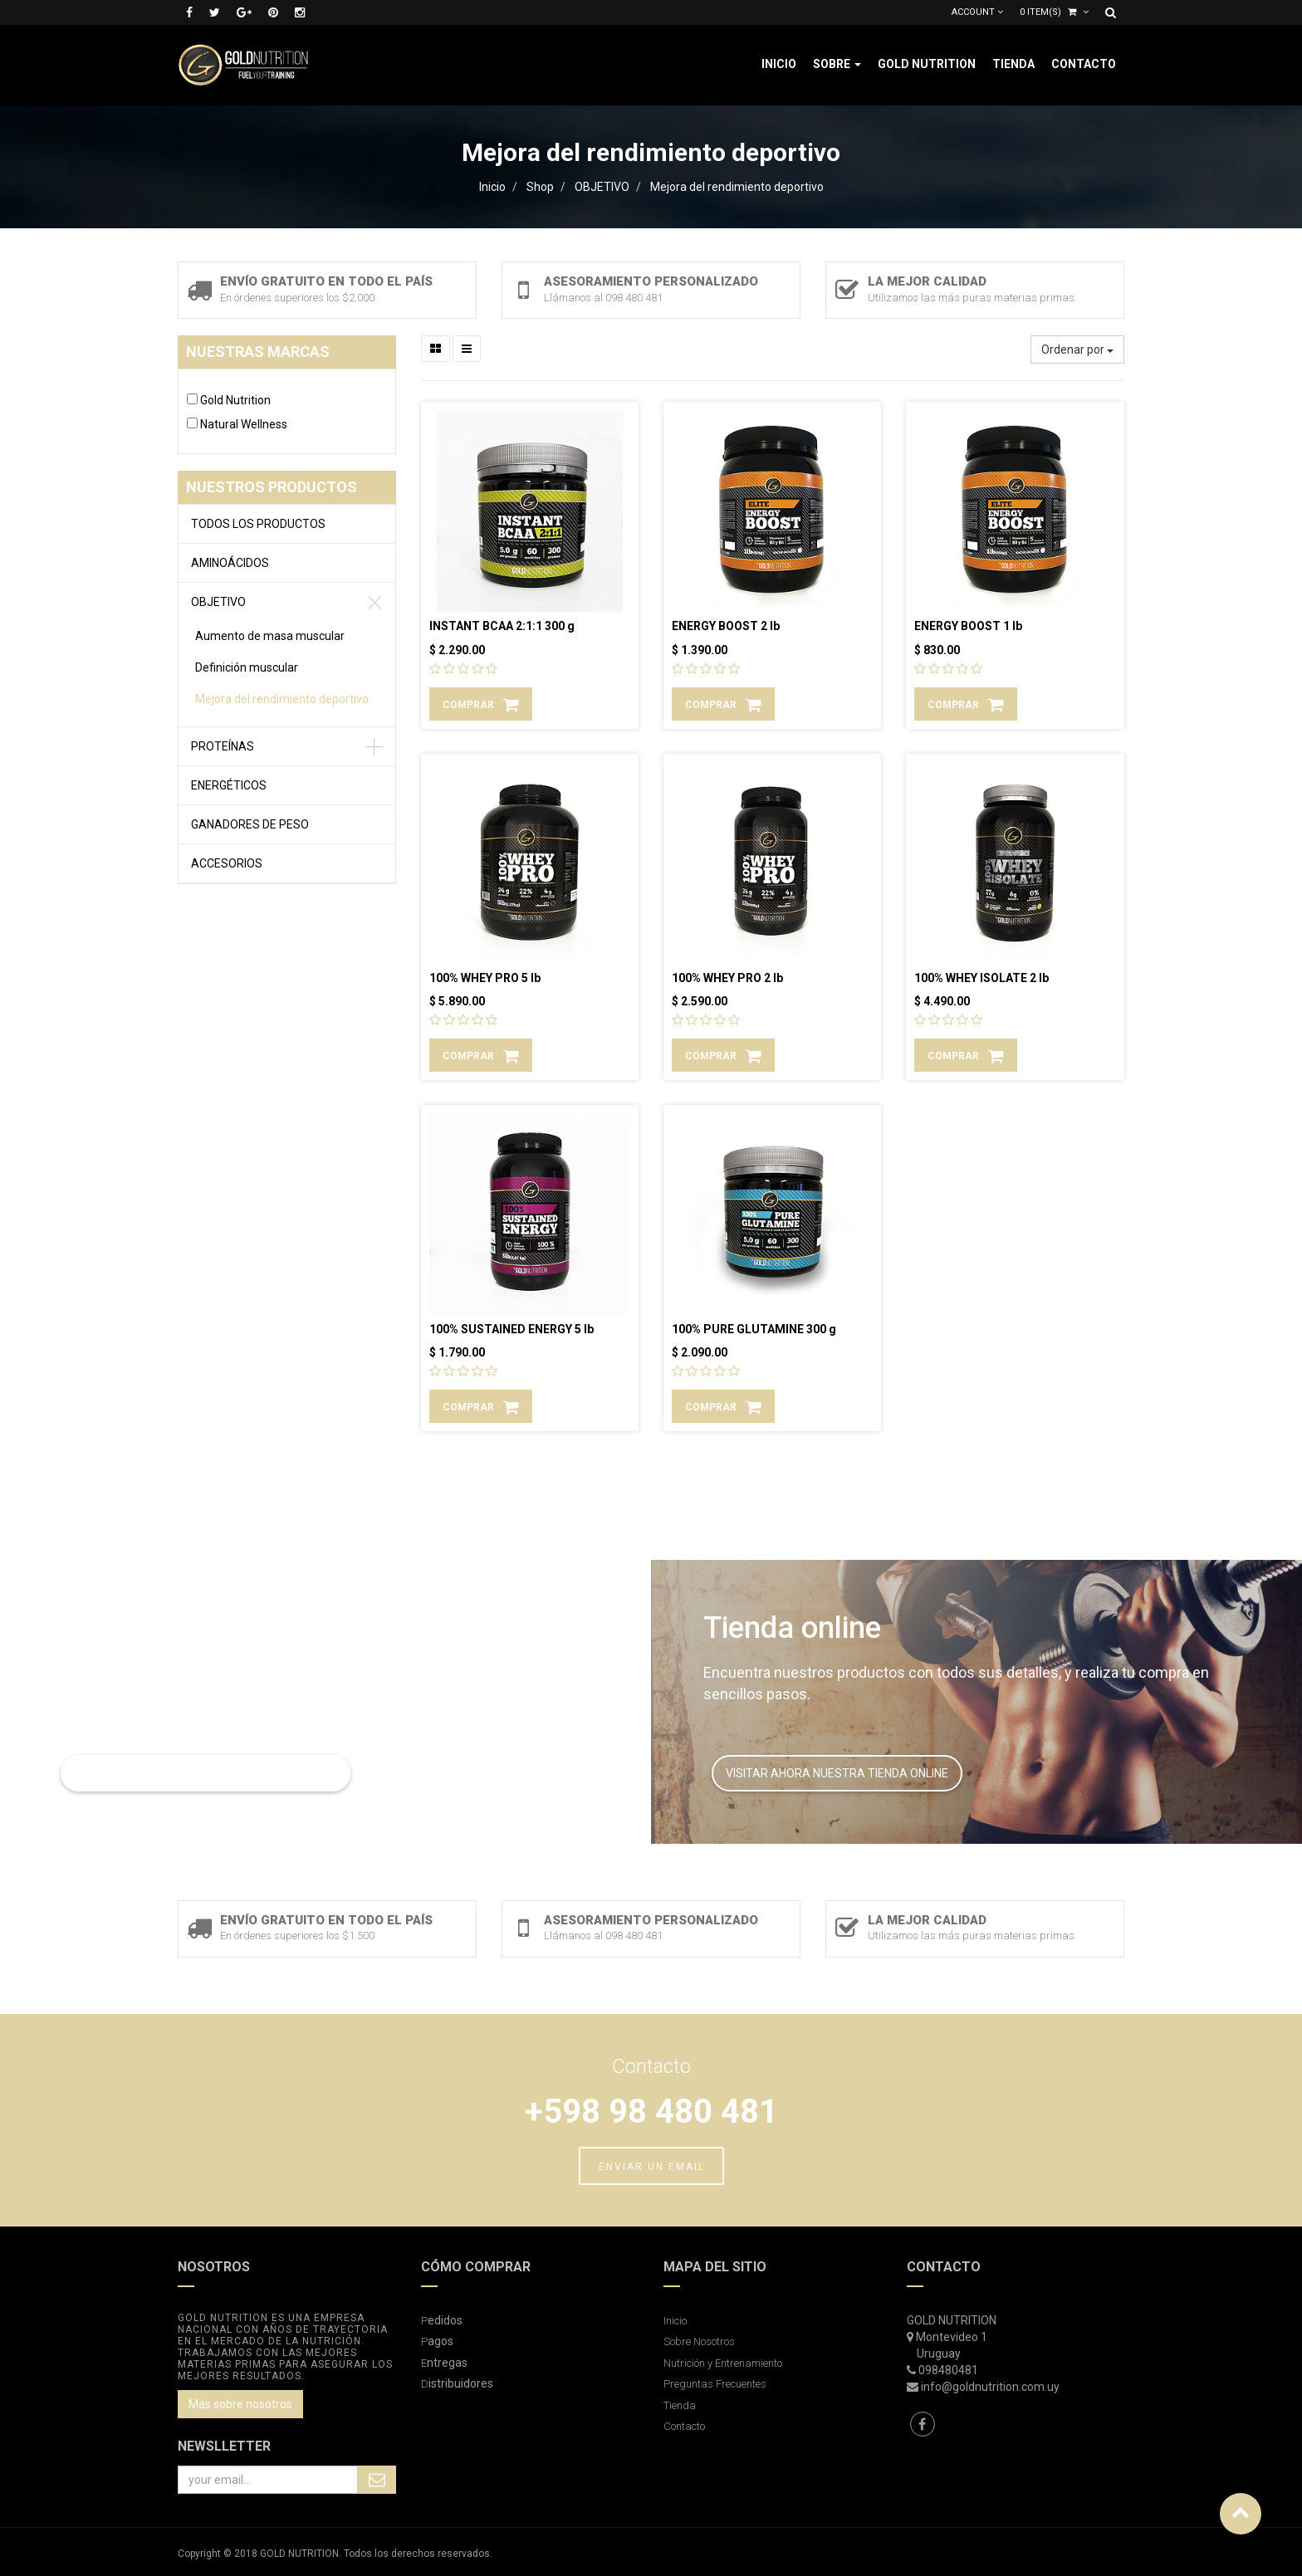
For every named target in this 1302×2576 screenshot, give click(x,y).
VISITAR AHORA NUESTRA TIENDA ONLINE (837, 1773)
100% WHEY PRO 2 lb (727, 978)
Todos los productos (258, 523)
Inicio (492, 186)
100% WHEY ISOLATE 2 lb (981, 978)
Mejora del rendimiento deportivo (737, 186)
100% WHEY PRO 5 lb (485, 978)
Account (977, 12)
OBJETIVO (602, 186)
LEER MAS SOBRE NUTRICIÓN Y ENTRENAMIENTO (205, 1773)
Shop (540, 186)
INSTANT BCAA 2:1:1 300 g (502, 626)
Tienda (679, 2405)
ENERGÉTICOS (229, 785)
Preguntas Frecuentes (714, 2384)
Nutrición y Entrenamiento (722, 2363)
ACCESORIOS (226, 863)
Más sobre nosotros (240, 2404)
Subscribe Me (377, 2479)
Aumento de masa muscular (270, 636)
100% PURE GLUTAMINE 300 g (754, 1329)
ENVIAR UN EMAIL (652, 2167)
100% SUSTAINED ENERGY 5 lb (511, 1329)
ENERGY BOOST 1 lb (968, 626)
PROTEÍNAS (222, 746)
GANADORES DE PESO (250, 824)
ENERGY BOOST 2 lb (726, 626)
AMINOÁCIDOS (230, 562)
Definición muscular (246, 667)
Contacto (684, 2426)
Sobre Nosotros (699, 2341)
